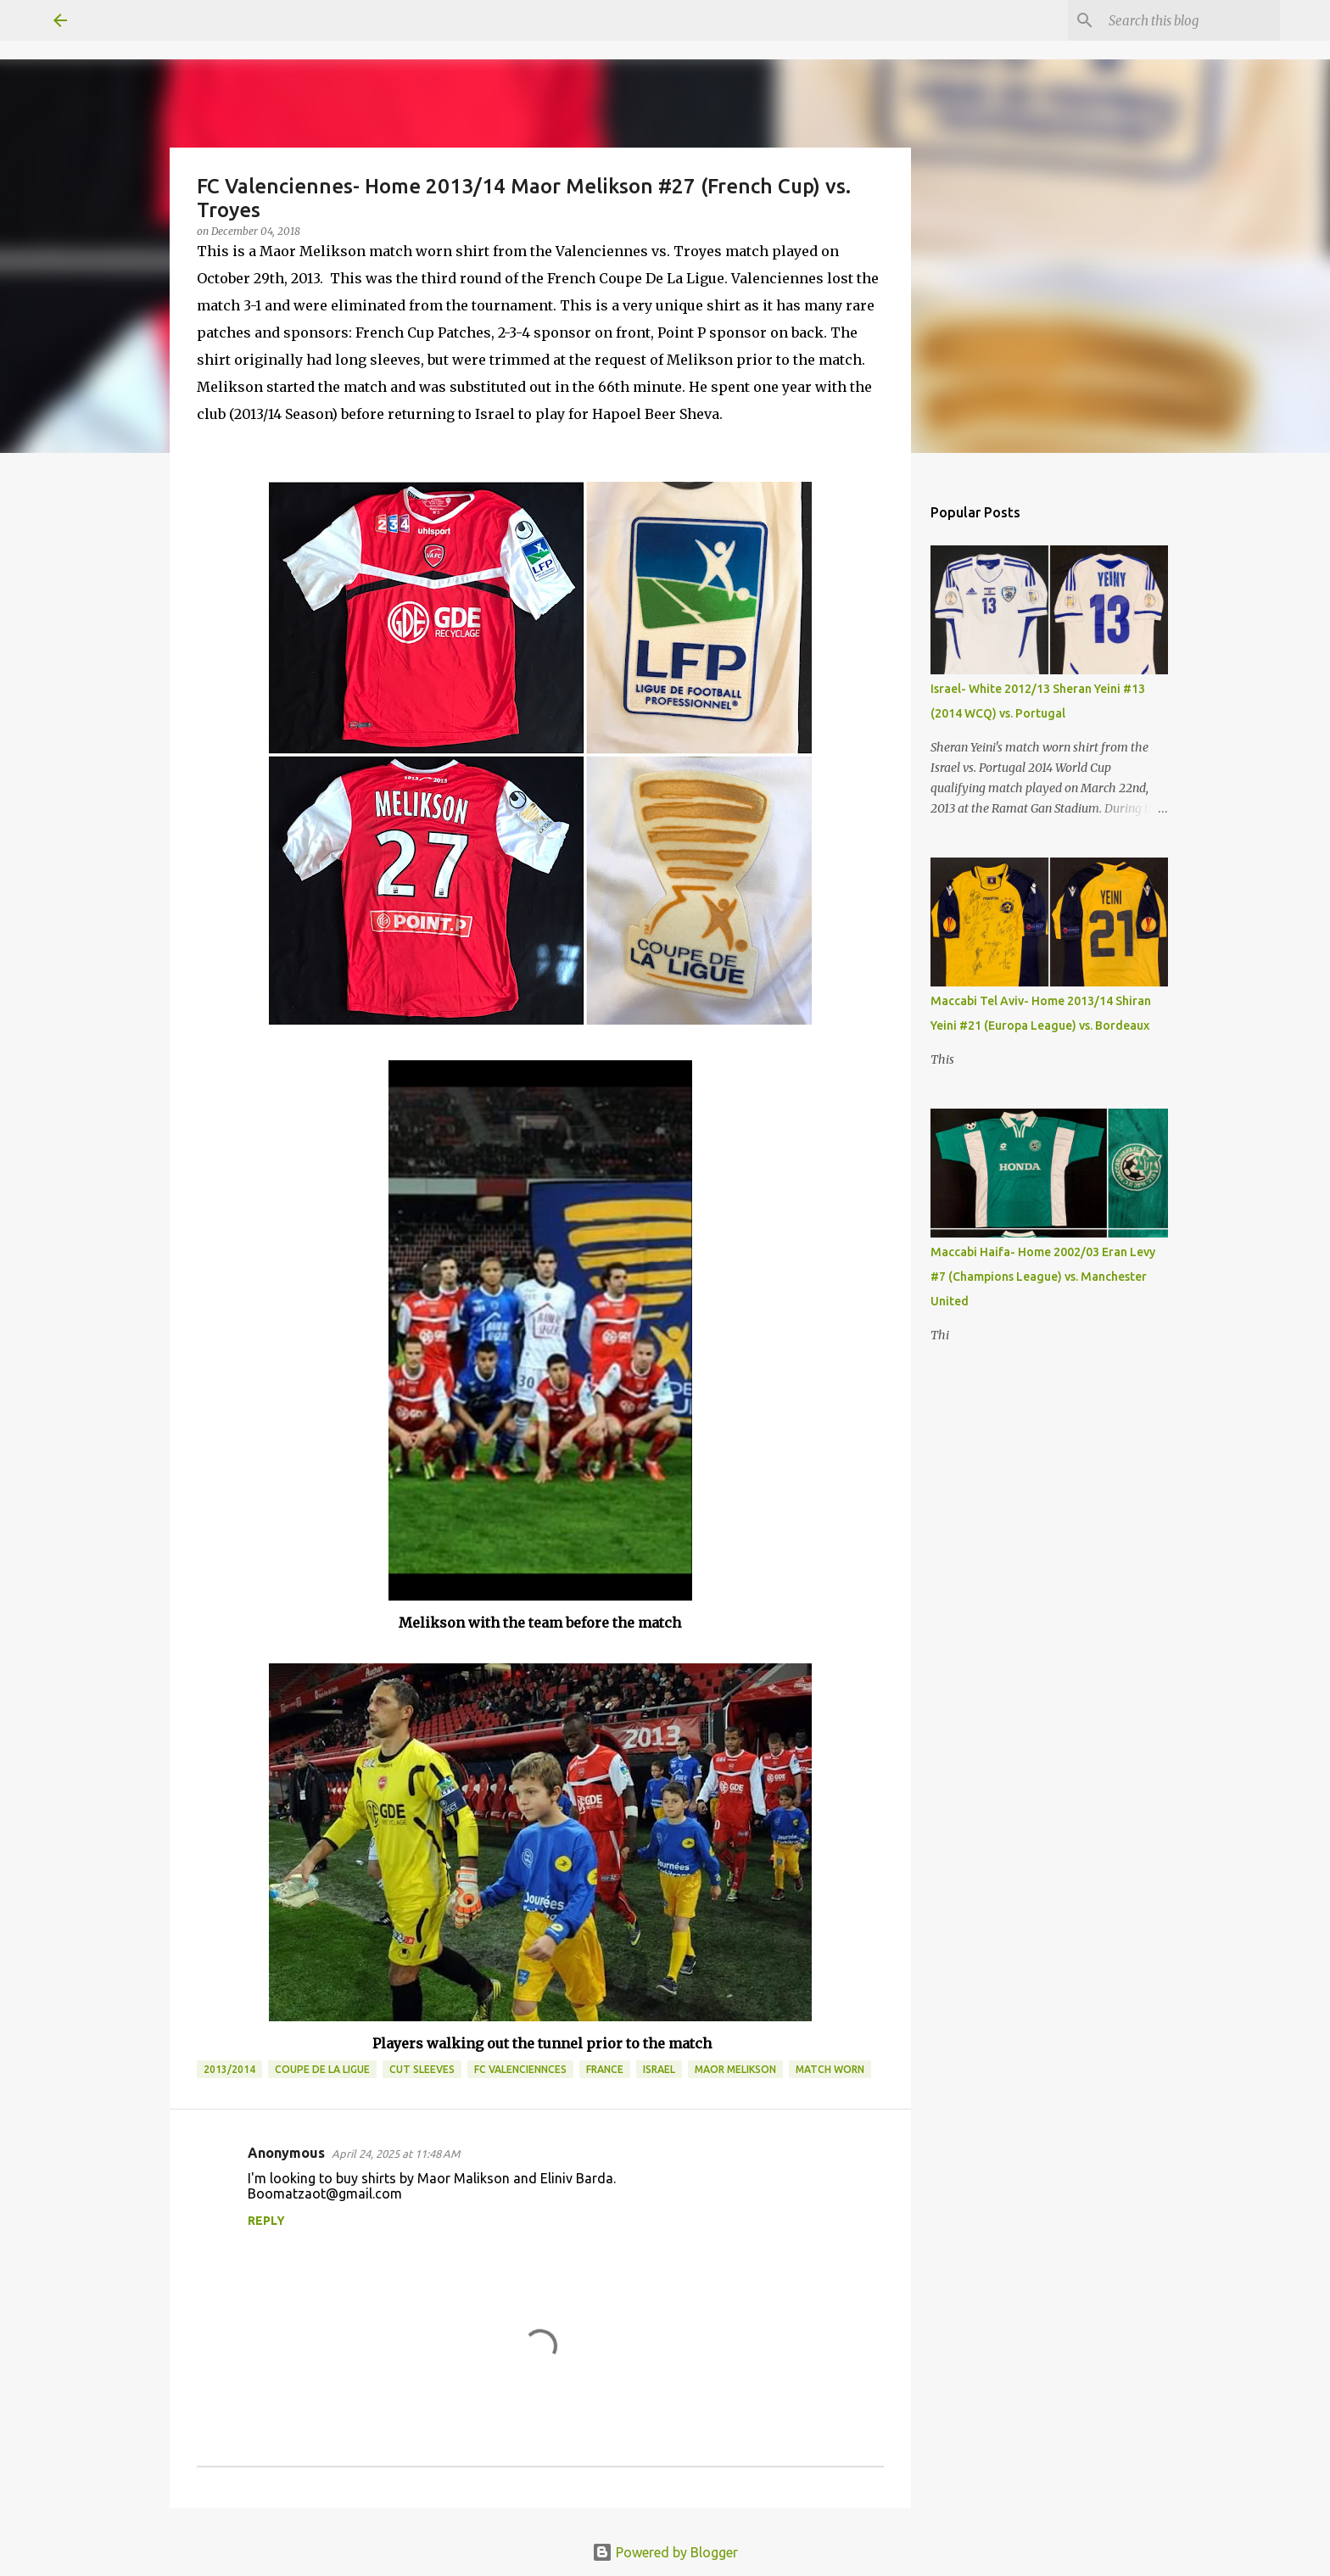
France (604, 2069)
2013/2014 (229, 2069)
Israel (659, 2069)
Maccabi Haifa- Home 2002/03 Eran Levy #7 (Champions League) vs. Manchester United (1042, 1276)
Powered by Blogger (665, 2552)
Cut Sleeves (422, 2069)
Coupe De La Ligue (322, 2069)
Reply (266, 2220)
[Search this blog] (1191, 20)
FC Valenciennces (520, 2069)
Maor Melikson (735, 2069)
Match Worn (830, 2069)
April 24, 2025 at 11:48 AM (396, 2154)
